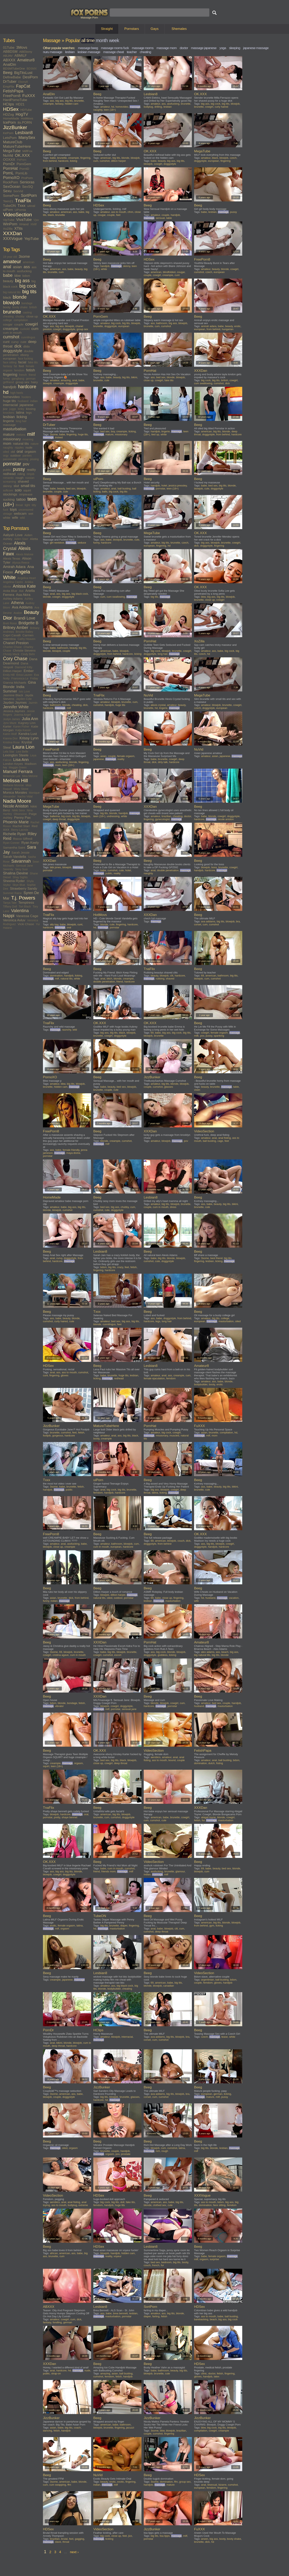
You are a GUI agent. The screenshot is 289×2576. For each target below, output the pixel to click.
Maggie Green (18, 767)
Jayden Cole (24, 698)
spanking (219, 1035)
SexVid (18, 191)
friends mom (108, 1871)
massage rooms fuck (115, 48)
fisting (219, 1763)
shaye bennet (69, 1817)
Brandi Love (24, 618)
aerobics (156, 1757)
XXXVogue (12, 238)
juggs (12, 408)
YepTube (31, 238)
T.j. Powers (23, 897)
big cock (27, 286)
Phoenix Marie (16, 822)
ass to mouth (118, 211)
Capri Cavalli (12, 635)
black (7, 297)
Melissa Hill (15, 780)
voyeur (117, 2256)
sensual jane (129, 1709)
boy (113, 431)
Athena (17, 602)
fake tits (33, 362)
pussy (19, 469)
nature (35, 443)
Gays (155, 29)
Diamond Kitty (23, 667)
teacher (132, 52)
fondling (57, 2322)
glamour (180, 1871)
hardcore (27, 386)
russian (29, 477)
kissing (30, 408)
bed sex (160, 377)
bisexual (212, 2484)
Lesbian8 (24, 132)
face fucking (25, 358)
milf (31, 434)
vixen (197, 1089)
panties (27, 455)
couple (18, 324)
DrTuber (9, 81)
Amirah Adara (14, 567)
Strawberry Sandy (23, 888)
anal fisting (224, 1137)
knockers (8, 412)
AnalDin (9, 64)
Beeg (7, 72)
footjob (47, 1435)
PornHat (10, 168)
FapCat (23, 86)
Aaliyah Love (12, 535)
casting (27, 312)
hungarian (227, 329)
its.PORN (25, 122)
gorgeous (57, 1435)
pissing (34, 459)
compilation (21, 320)
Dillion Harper (12, 671)
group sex (22, 382)
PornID (24, 168)
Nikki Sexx (18, 810)
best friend (216, 1258)
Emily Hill (9, 674)
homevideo (11, 397)
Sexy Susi (21, 869)
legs (29, 412)
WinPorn (10, 224)
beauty (8, 281)
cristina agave (61, 1654)
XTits (18, 228)
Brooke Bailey (24, 631)
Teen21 (8, 201)
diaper (123, 1925)
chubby (19, 316)
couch (180, 1540)
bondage (27, 303)
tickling (109, 2538)
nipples (19, 447)
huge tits (9, 401)
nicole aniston (226, 819)
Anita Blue (10, 590)
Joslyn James (11, 719)
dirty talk (163, 762)
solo (18, 490)
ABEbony (25, 51)
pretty (57, 1817)
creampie (10, 328)
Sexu (7, 191)
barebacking (201, 2319)
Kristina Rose (11, 742)
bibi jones (55, 867)
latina (20, 412)
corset (197, 924)
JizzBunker (15, 127)
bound (172, 1760)
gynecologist (162, 819)
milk (196, 1035)
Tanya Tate (9, 902)
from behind (50, 160)
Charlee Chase (12, 647)
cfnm (130, 211)
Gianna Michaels (14, 682)
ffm (69, 2484)
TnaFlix (23, 200)
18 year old (10, 256)
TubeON (9, 206)
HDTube (26, 109)
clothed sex (159, 2205)
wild (22, 517)
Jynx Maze (9, 723)
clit (171, 975)
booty (7, 307)
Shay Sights (20, 877)
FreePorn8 (11, 96)
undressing (113, 816)
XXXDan (12, 233)
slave (58, 2541)
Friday (34, 678)
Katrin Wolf (10, 734)
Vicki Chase (26, 924)
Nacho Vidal (25, 796)
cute (23, 342)
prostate (125, 2154)
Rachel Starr (21, 826)
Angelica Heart (26, 578)
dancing (47, 2430)
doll (122, 2202)
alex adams (207, 1651)
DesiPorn (30, 77)
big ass (22, 280)
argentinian (207, 1979)
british (33, 307)
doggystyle (12, 351)
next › (74, 2552)
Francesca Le (19, 678)
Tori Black (25, 906)
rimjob (30, 474)
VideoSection (17, 214)
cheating (8, 316)
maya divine (73, 1152)
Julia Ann (30, 719)
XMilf (33, 224)
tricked (59, 437)
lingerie (8, 421)
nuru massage (52, 52)
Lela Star (8, 751)
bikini (134, 377)
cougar (7, 324)
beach (224, 1651)
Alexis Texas (11, 558)
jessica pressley (178, 485)
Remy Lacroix (19, 829)
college (7, 320)
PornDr (9, 164)
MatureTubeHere (17, 146)
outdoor (15, 455)
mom (7, 443)
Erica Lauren (24, 674)
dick (17, 346)
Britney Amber (15, 627)
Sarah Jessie (20, 852)
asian (17, 267)
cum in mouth (12, 332)
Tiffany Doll (10, 906)
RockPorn (10, 182)
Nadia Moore (17, 801)
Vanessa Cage (27, 916)
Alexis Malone (24, 554)
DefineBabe (12, 77)
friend (32, 374)
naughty (8, 447)
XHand (23, 224)
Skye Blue (18, 884)
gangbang (18, 378)
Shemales (179, 29)
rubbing (160, 978)
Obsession (20, 814)
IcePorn (9, 122)
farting (156, 2316)
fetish (30, 370)
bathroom (161, 323)
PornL (8, 173)
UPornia (20, 209)
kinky (21, 408)
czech (233, 157)
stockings (10, 494)
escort (117, 1654)
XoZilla (7, 228)
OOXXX (9, 160)
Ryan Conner (11, 842)
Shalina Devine (15, 873)
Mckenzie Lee (11, 776)
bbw (17, 276)
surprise (214, 2259)
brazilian (166, 816)
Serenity (8, 869)
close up (32, 316)
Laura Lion (24, 747)
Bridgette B (28, 623)
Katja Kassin (23, 730)
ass (27, 267)
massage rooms (143, 48)
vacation (234, 1597)
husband (23, 401)
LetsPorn (10, 138)
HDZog (8, 114)
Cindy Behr (28, 654)
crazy (120, 1267)
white (6, 517)
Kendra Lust (27, 734)
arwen (204, 2538)
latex (216, 2376)
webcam (20, 513)
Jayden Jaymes (15, 702)
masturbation (14, 429)
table (169, 217)
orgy (5, 455)
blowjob (11, 302)
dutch (211, 1763)
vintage (7, 513)
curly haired (221, 106)
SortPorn (29, 195)
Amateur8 (26, 60)
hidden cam (71, 103)
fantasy (7, 366)
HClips (8, 104)
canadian (168, 1985)
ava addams (208, 921)
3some (24, 256)
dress (173, 1207)
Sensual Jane (24, 865)
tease (224, 2036)
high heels (16, 392)
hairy (34, 382)
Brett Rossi (10, 623)
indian (34, 401)
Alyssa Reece (21, 562)
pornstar (12, 463)
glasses (168, 1086)
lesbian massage (89, 52)
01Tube (8, 48)
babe (8, 275)
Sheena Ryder (14, 881)
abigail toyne (208, 1817)
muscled (174, 1435)
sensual (160, 217)
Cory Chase (15, 658)
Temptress (26, 902)
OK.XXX (22, 155)
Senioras (27, 182)
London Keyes (13, 763)
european (9, 358)
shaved (23, 481)
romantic (8, 477)
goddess (162, 1654)
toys (13, 509)
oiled (6, 451)
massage (9, 424)
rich (158, 2151)
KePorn (8, 133)
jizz (5, 408)
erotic (237, 326)
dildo (26, 346)
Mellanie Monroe (13, 785)
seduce (82, 542)
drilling (158, 106)
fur (203, 1820)
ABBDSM (10, 52)
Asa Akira (23, 595)
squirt (27, 490)
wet (30, 513)
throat (19, 505)
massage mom (167, 48)
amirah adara (209, 326)
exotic (120, 2481)
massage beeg (88, 48)
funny (6, 378)
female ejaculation (154, 1378)
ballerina (55, 816)
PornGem (24, 164)
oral (20, 451)
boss (214, 867)
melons (20, 434)
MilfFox (27, 151)
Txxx (21, 205)
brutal (64, 2538)
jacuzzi (130, 2427)
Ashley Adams (13, 598)
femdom (19, 370)
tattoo (21, 499)
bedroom (166, 2262)
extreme (83, 2205)
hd (5, 392)
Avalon (17, 612)
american (29, 262)
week (114, 40)
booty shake (20, 307)
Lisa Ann (21, 759)
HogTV (22, 114)
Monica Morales (15, 792)
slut (16, 486)
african (54, 2253)
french (23, 374)
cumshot (11, 337)
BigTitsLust (23, 73)
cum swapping (57, 2484)
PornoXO (11, 177)
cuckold (25, 328)
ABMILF (20, 56)
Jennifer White (16, 707)
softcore (8, 490)
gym (211, 1925)
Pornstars (131, 29)
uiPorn (8, 210)
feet (21, 366)
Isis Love (24, 691)
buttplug (148, 106)
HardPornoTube (15, 100)
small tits (28, 486)
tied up (155, 434)
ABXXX (9, 60)
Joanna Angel (22, 714)
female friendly (71, 1149)
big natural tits (11, 292)
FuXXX (28, 95)
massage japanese (203, 48)
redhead (9, 474)
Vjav (36, 219)
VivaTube (24, 219)
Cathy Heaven (26, 639)
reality (31, 470)
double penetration (168, 870)
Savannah (21, 861)
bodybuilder (201, 1384)
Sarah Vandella (14, 857)
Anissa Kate (24, 586)
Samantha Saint (14, 847)
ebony (24, 355)
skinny (7, 486)
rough (20, 477)
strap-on (56, 2373)
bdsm (26, 275)
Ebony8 (23, 81)
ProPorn (27, 178)
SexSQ (27, 187)
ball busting (124, 488)
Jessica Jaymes (14, 711)
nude (28, 447)
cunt (6, 342)
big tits (29, 291)
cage (220, 1140)
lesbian (9, 417)
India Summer (13, 689)
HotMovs (27, 118)
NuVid (8, 155)
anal (7, 266)
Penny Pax (22, 818)
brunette (12, 311)
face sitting (9, 362)
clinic (204, 2373)
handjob (9, 387)
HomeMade (11, 118)
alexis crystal (158, 704)
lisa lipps (165, 2535)
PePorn (21, 159)
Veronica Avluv (14, 920)
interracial (10, 405)
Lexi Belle (22, 751)
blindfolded (169, 272)
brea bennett (120, 2313)
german (30, 378)
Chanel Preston (16, 643)
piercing (23, 459)
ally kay (54, 924)
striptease (26, 494)
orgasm (30, 452)
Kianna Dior (10, 738)
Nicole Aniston (15, 806)
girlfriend (8, 382)
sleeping (234, 48)
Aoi (21, 590)
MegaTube (12, 151)
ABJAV (8, 55)
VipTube (8, 219)
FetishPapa (13, 91)
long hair (21, 421)
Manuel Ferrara (18, 771)
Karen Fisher (21, 726)
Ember (29, 671)
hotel (164, 485)
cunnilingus (28, 337)
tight (27, 505)
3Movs (21, 47)
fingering (10, 374)
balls (104, 491)
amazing (66, 380)
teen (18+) (110, 109)
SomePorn (11, 196)
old (13, 451)
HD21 (20, 104)
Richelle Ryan (14, 834)
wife (15, 517)
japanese (27, 405)
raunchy (66, 1029)
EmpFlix (8, 86)
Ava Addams (22, 607)
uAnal (31, 205)
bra (238, 921)
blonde (20, 297)
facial (22, 362)
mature (9, 434)
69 (202, 975)
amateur (12, 261)
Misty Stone (21, 788)
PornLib (21, 173)
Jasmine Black (13, 695)
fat (15, 366)
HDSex (11, 109)
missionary (12, 439)
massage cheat (113, 52)
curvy (15, 342)
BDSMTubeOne (14, 68)
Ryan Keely (30, 843)
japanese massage (256, 48)
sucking (9, 499)
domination (56, 975)
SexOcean (11, 186)
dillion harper (118, 160)
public (7, 469)
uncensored (25, 509)
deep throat (59, 819)
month (102, 40)
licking (22, 417)
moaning (27, 439)
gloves (64, 1375)
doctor (184, 48)
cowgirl (31, 324)
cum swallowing (203, 383)
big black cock (79, 593)
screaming (9, 481)
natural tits (21, 444)
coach (77, 2427)
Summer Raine (12, 893)
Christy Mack (11, 654)
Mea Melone (30, 776)
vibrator (59, 1706)
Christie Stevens (24, 650)
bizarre (222, 2484)
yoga (222, 48)
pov (26, 464)
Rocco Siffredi (22, 838)
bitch (109, 978)
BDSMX (32, 68)
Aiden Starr (21, 539)
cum (34, 328)
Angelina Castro (13, 582)
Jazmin (32, 702)
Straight (107, 29)
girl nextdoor (57, 542)
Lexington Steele (15, 755)
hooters (26, 397)
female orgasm (125, 756)
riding (21, 474)
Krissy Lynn (29, 738)
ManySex (26, 137)
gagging (79, 2538)
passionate (10, 459)
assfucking (24, 271)
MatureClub (12, 142)
